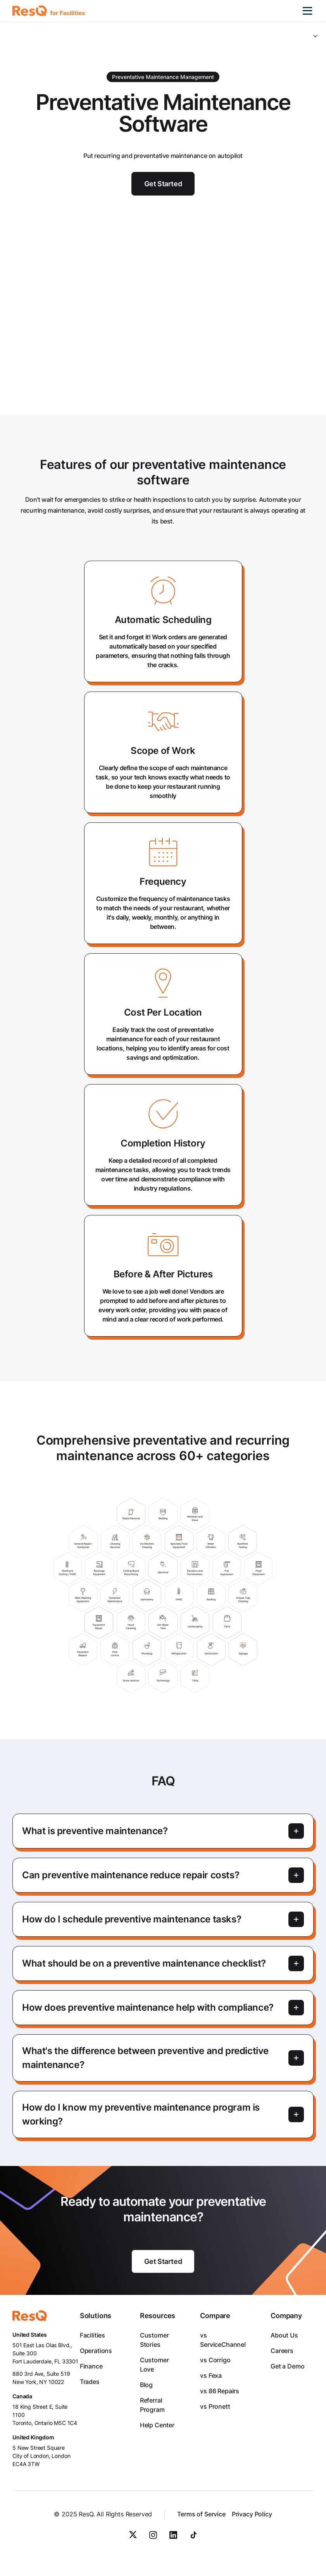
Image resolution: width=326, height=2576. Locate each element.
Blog (146, 2385)
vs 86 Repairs (219, 2391)
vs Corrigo (215, 2360)
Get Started (163, 2261)
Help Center (157, 2425)
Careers (282, 2351)
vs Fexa (211, 2375)
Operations (96, 2351)
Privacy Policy (252, 2514)
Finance (91, 2366)
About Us (284, 2335)
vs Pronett (215, 2406)
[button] (307, 11)
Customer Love (154, 2364)
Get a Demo (287, 2366)
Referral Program (152, 2404)
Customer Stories (154, 2339)
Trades (90, 2382)
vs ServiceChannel (223, 2339)
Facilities (92, 2335)
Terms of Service (201, 2514)
